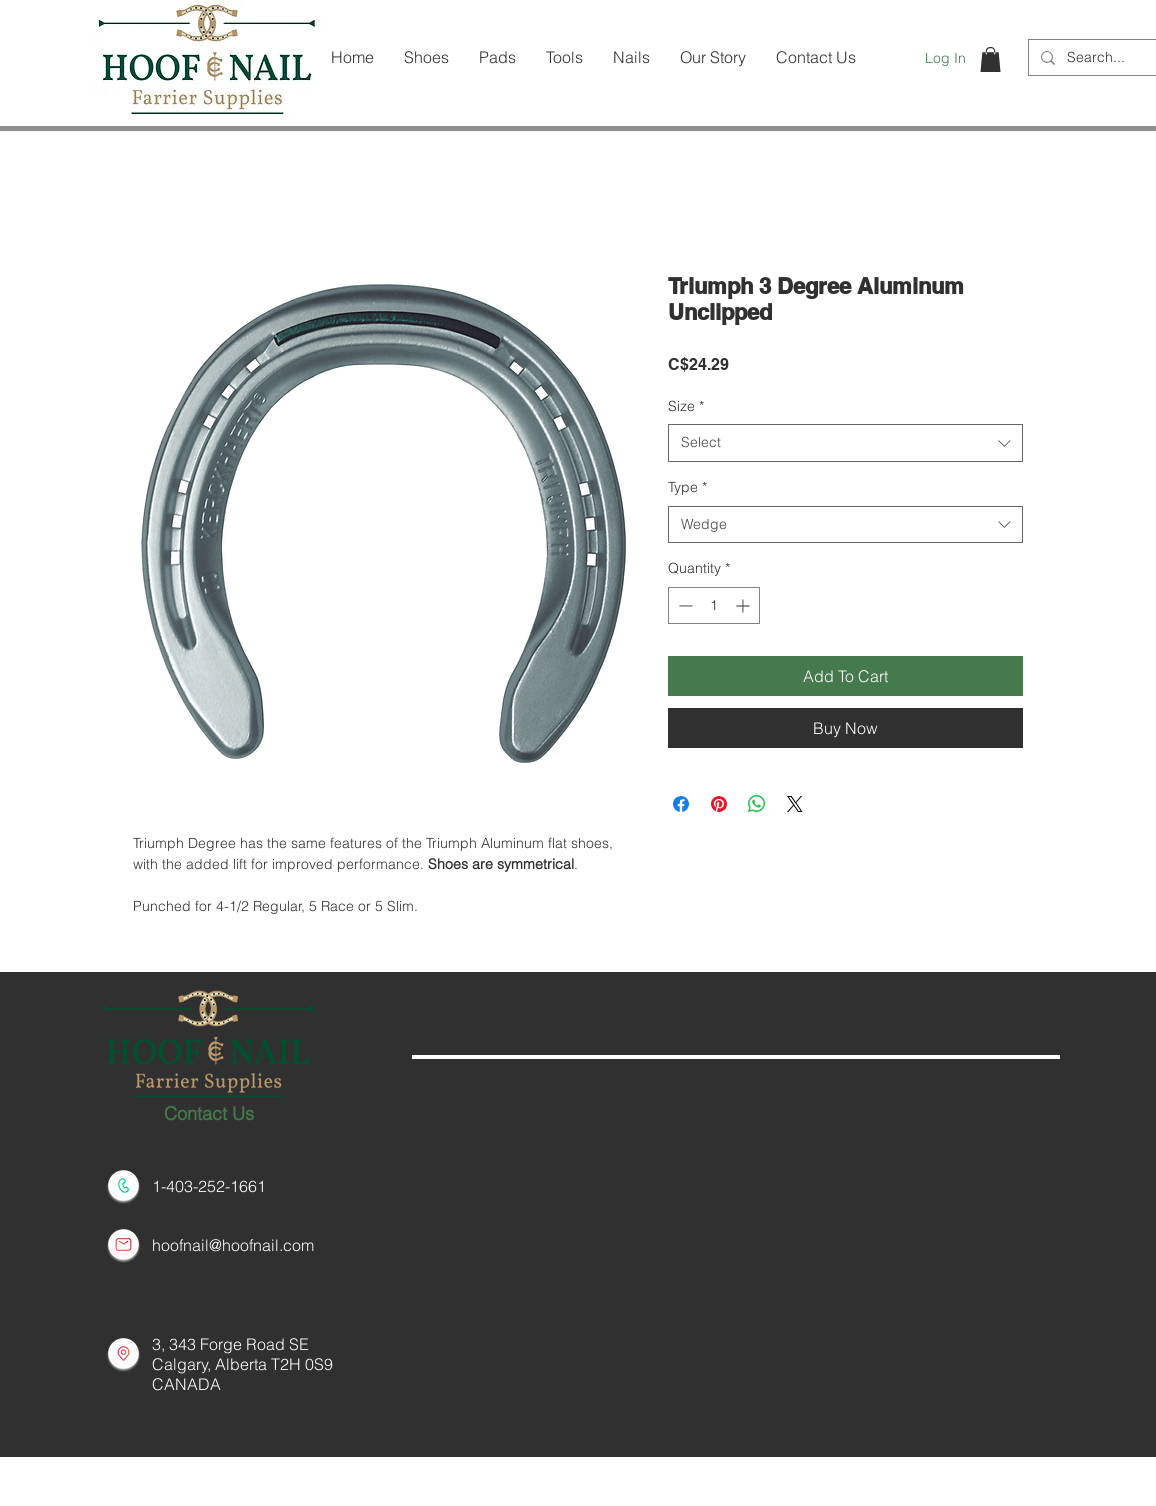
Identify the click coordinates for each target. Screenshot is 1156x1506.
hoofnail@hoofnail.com (233, 1245)
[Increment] (744, 605)
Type (687, 487)
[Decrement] (683, 605)
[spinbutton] (714, 605)
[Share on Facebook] (681, 804)
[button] (990, 59)
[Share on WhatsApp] (757, 804)
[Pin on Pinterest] (719, 804)
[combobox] (845, 443)
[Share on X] (795, 804)
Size (686, 406)
